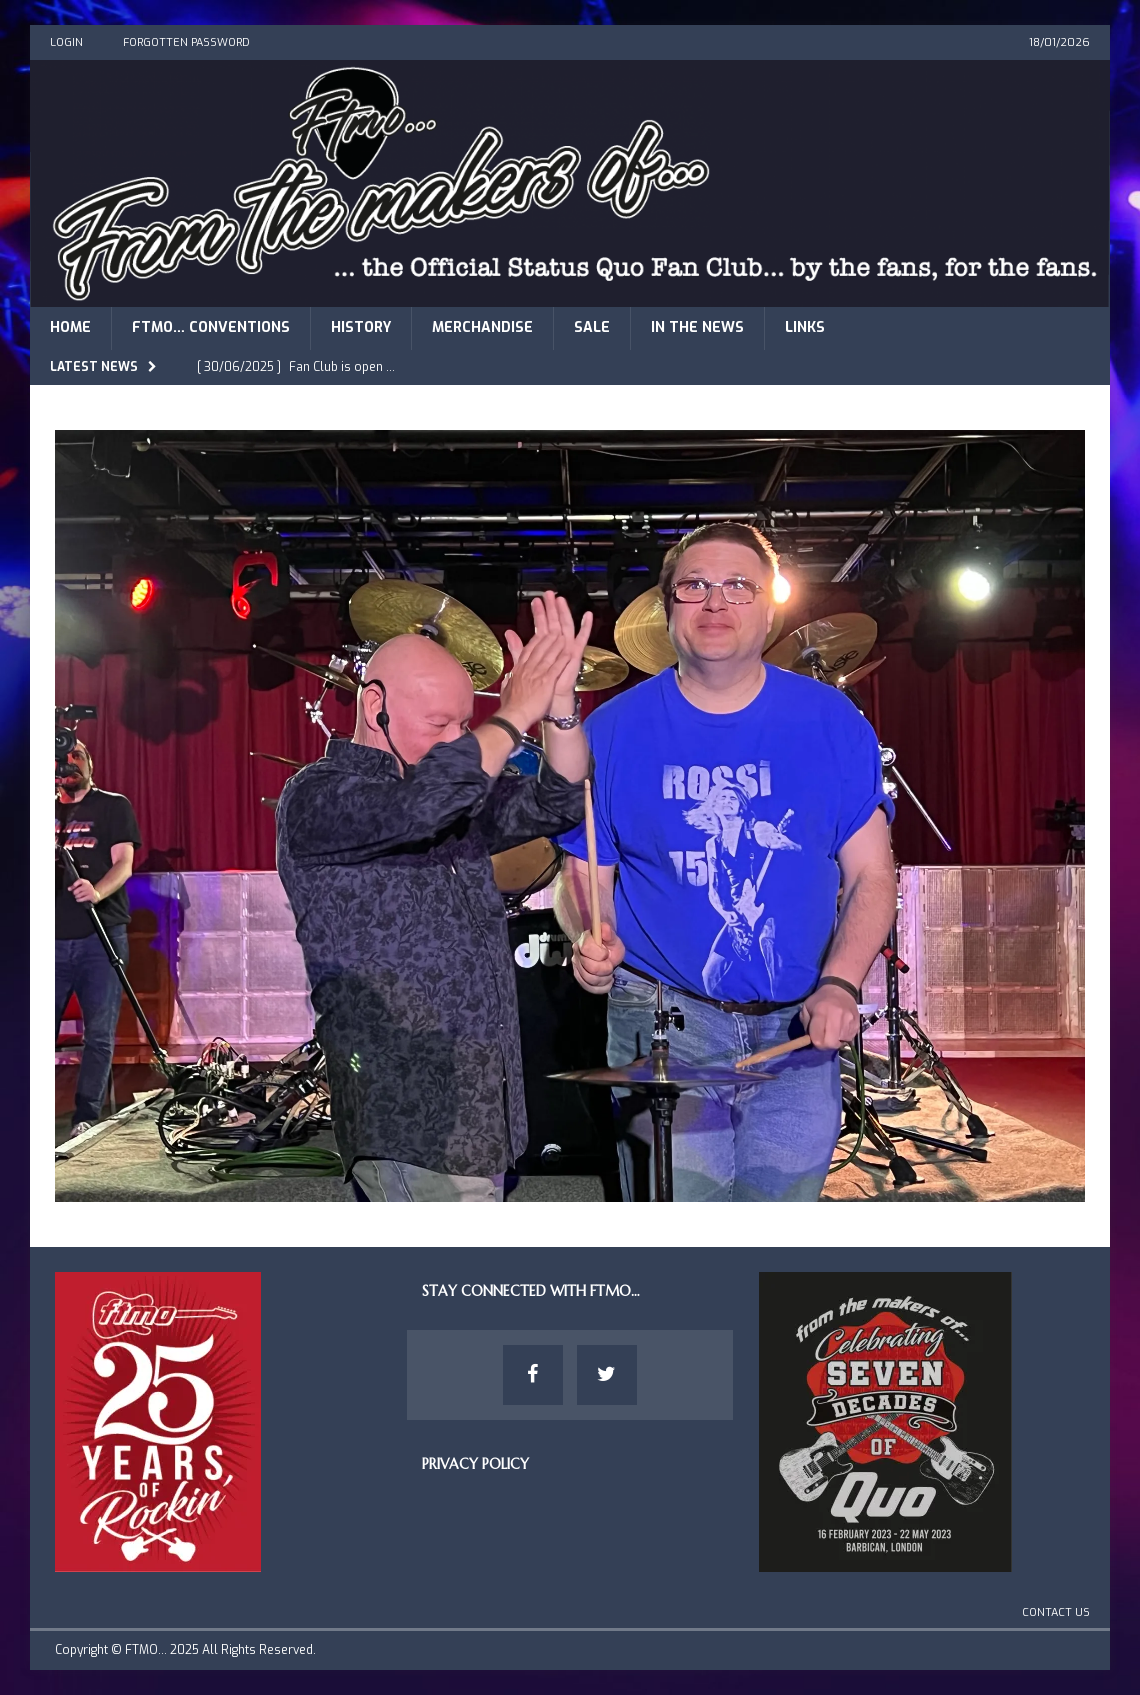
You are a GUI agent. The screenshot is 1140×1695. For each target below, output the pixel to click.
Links (805, 327)
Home (70, 327)
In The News (697, 327)
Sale (592, 327)
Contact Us (1056, 1612)
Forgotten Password (186, 42)
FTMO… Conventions (211, 327)
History (361, 327)
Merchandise (482, 327)
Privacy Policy (475, 1464)
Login (66, 42)
